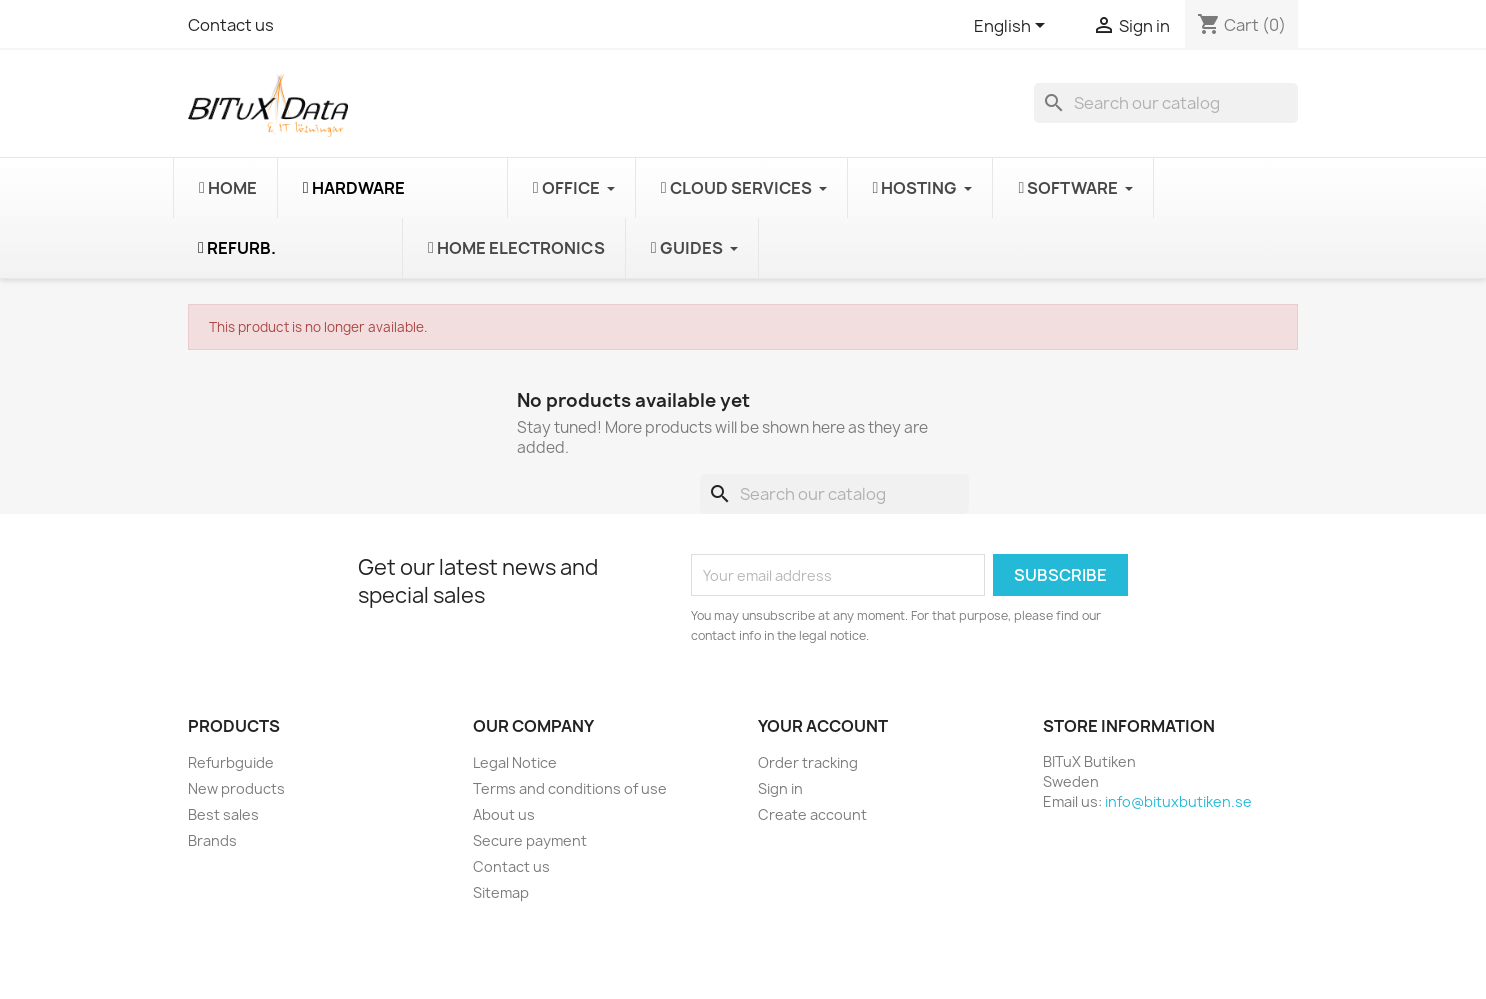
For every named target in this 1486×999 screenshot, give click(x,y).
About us (504, 814)
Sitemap (501, 892)
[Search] (1166, 103)
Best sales (223, 814)
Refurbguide (231, 762)
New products (236, 788)
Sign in (780, 788)
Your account (823, 726)
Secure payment (530, 840)
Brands (212, 840)
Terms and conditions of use (570, 788)
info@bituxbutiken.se (1178, 801)
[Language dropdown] (1013, 27)
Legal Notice (515, 762)
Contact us (231, 25)
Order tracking (808, 762)
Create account (812, 814)
